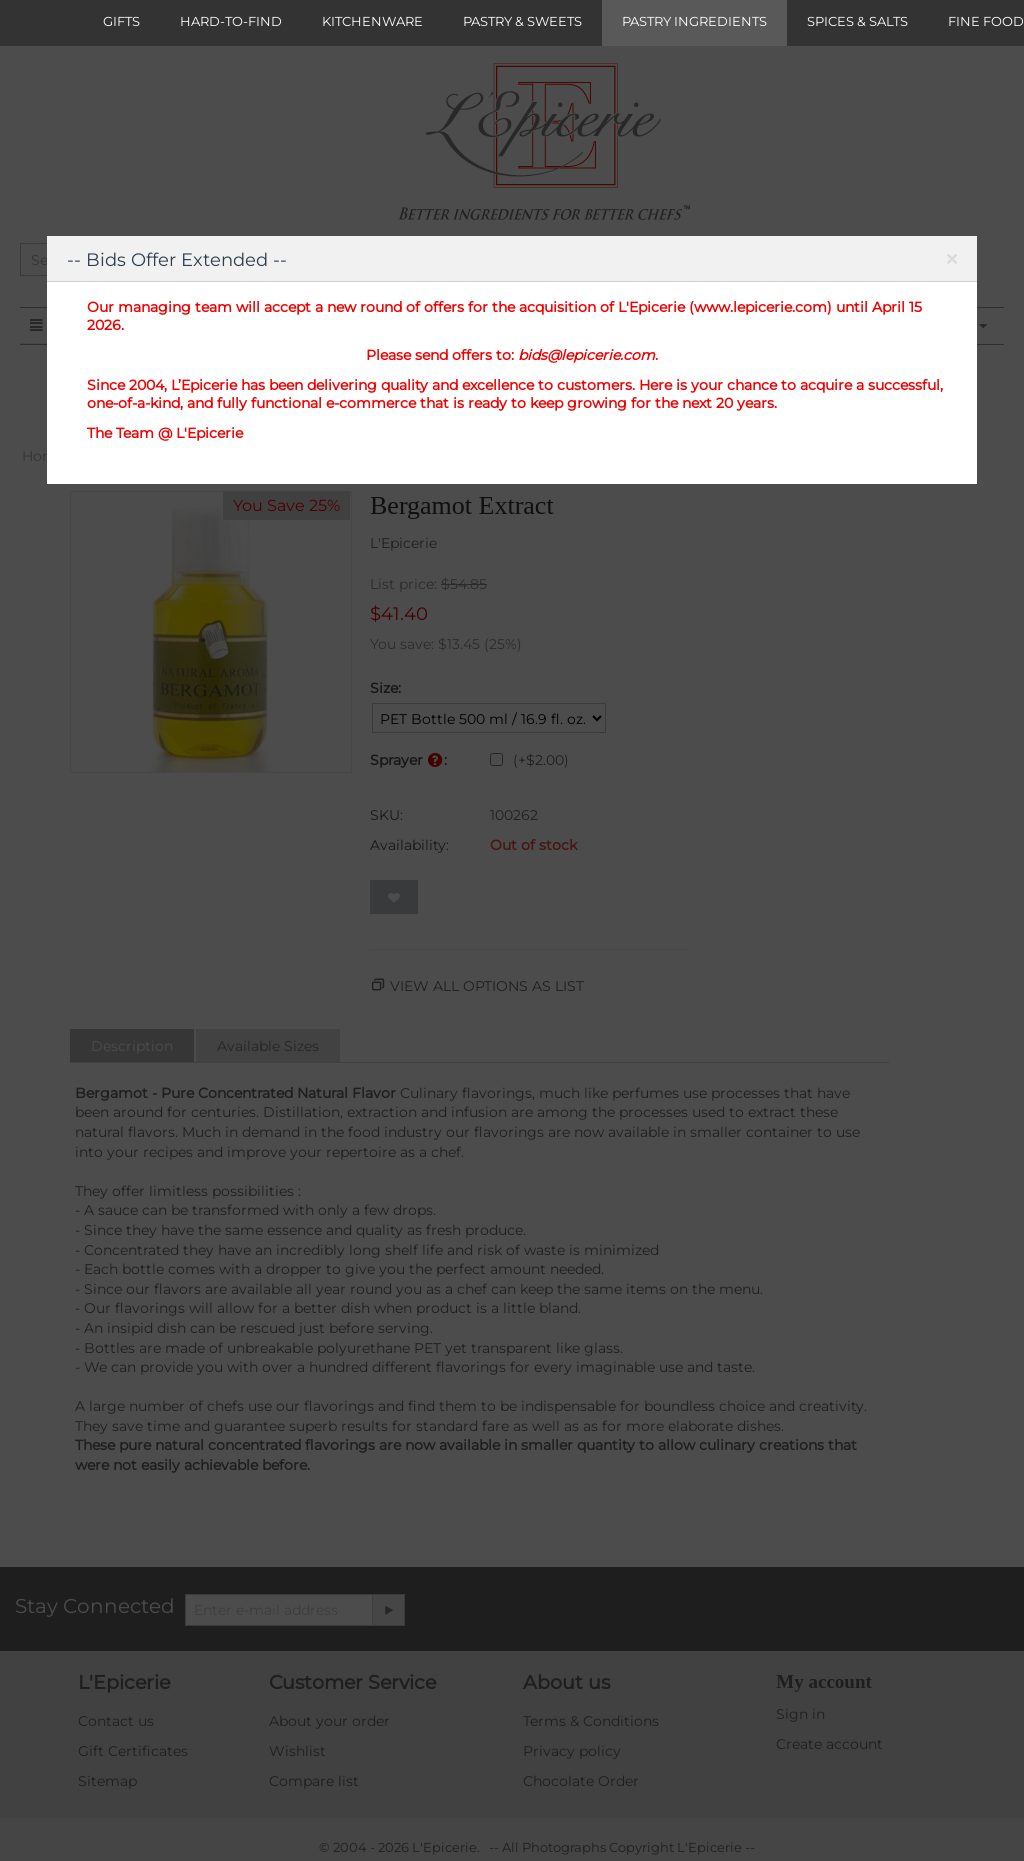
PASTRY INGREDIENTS (694, 21)
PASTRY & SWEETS (522, 21)
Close (951, 263)
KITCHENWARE (372, 21)
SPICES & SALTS (857, 21)
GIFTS (121, 21)
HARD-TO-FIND (231, 21)
